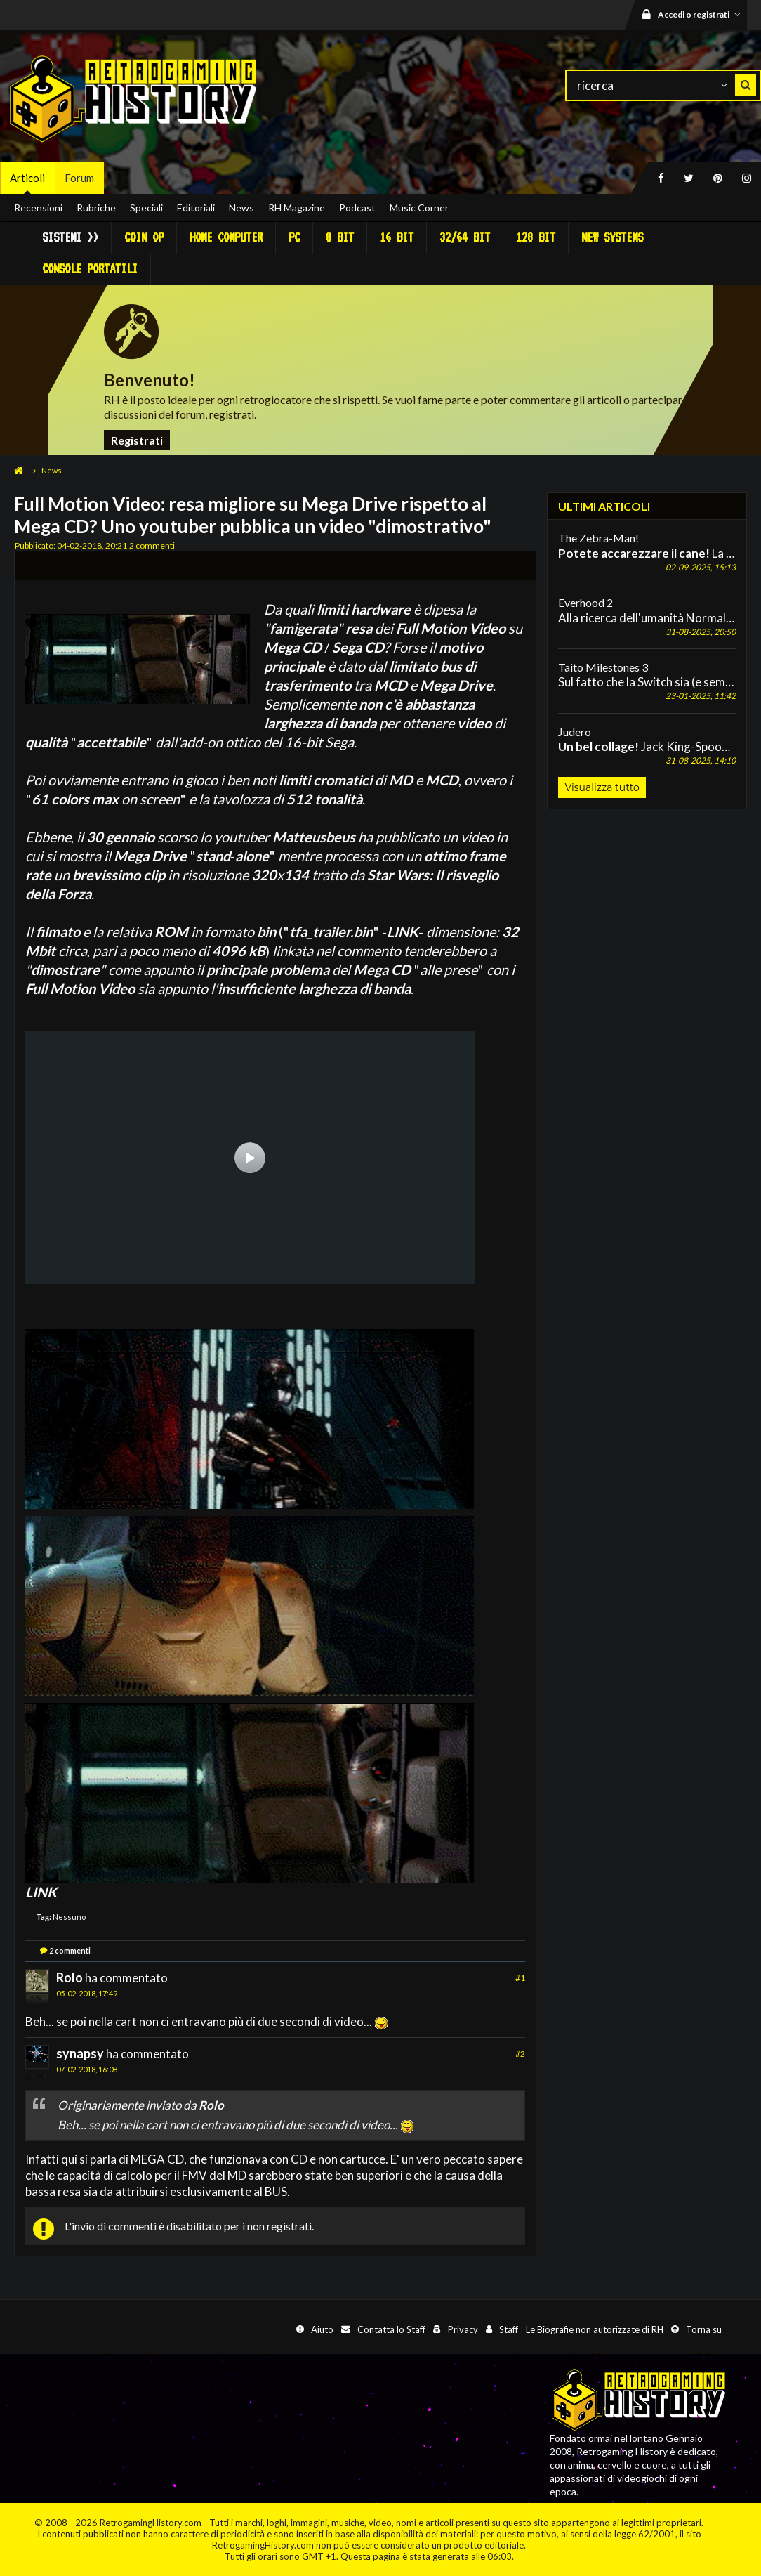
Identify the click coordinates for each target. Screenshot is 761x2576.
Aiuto (322, 2329)
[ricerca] (663, 85)
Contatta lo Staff (391, 2329)
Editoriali (196, 208)
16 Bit (396, 237)
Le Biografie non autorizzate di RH (594, 2329)
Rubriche (96, 208)
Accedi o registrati (701, 14)
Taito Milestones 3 (603, 667)
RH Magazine (296, 208)
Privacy (463, 2329)
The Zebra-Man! (598, 537)
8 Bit (340, 237)
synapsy (80, 2053)
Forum (79, 177)
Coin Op (144, 237)
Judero (574, 731)
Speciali (146, 208)
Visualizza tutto (602, 787)
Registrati (137, 440)
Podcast (357, 208)
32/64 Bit (464, 237)
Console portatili (90, 268)
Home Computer (226, 237)
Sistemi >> (70, 237)
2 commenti (70, 1950)
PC (294, 237)
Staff (508, 2329)
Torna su (704, 2329)
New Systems (612, 237)
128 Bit (535, 237)
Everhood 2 (585, 602)
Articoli (27, 177)
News (241, 208)
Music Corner (419, 208)
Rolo (69, 1977)
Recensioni (38, 208)
